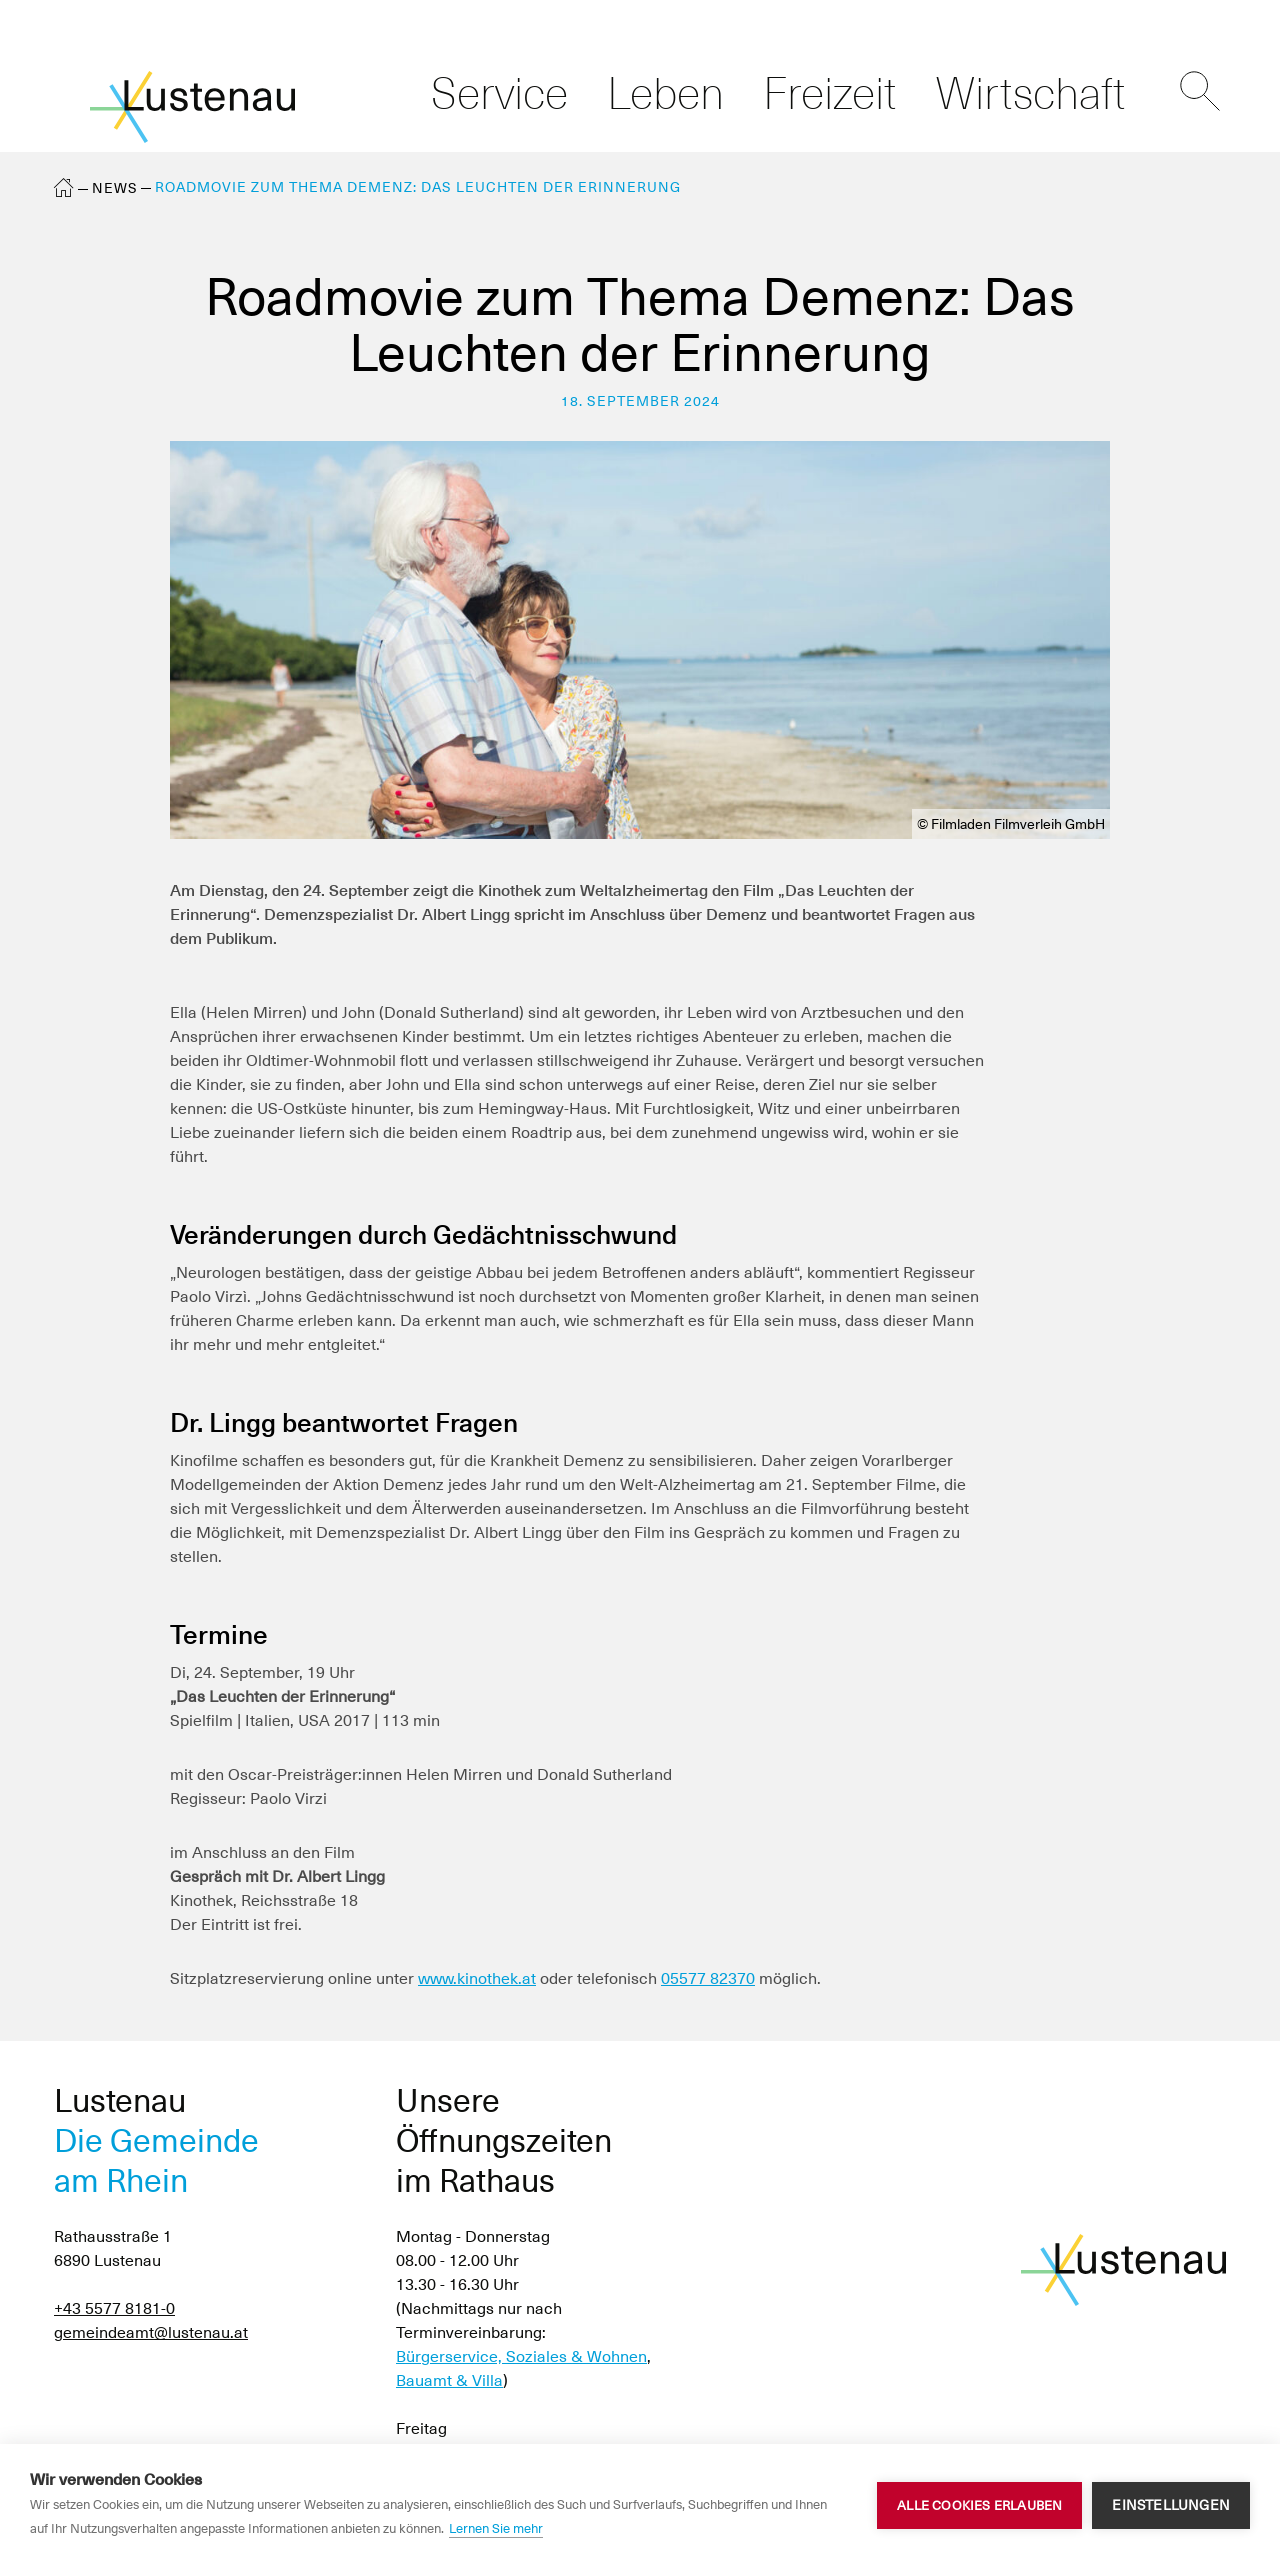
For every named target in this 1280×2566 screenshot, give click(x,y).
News (115, 188)
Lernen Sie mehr (496, 2528)
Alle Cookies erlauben (979, 2505)
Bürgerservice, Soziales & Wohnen (521, 2356)
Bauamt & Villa (449, 2380)
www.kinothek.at (477, 1978)
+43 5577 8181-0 (114, 2308)
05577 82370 (708, 1978)
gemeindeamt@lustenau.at (151, 2332)
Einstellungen (1171, 2505)
